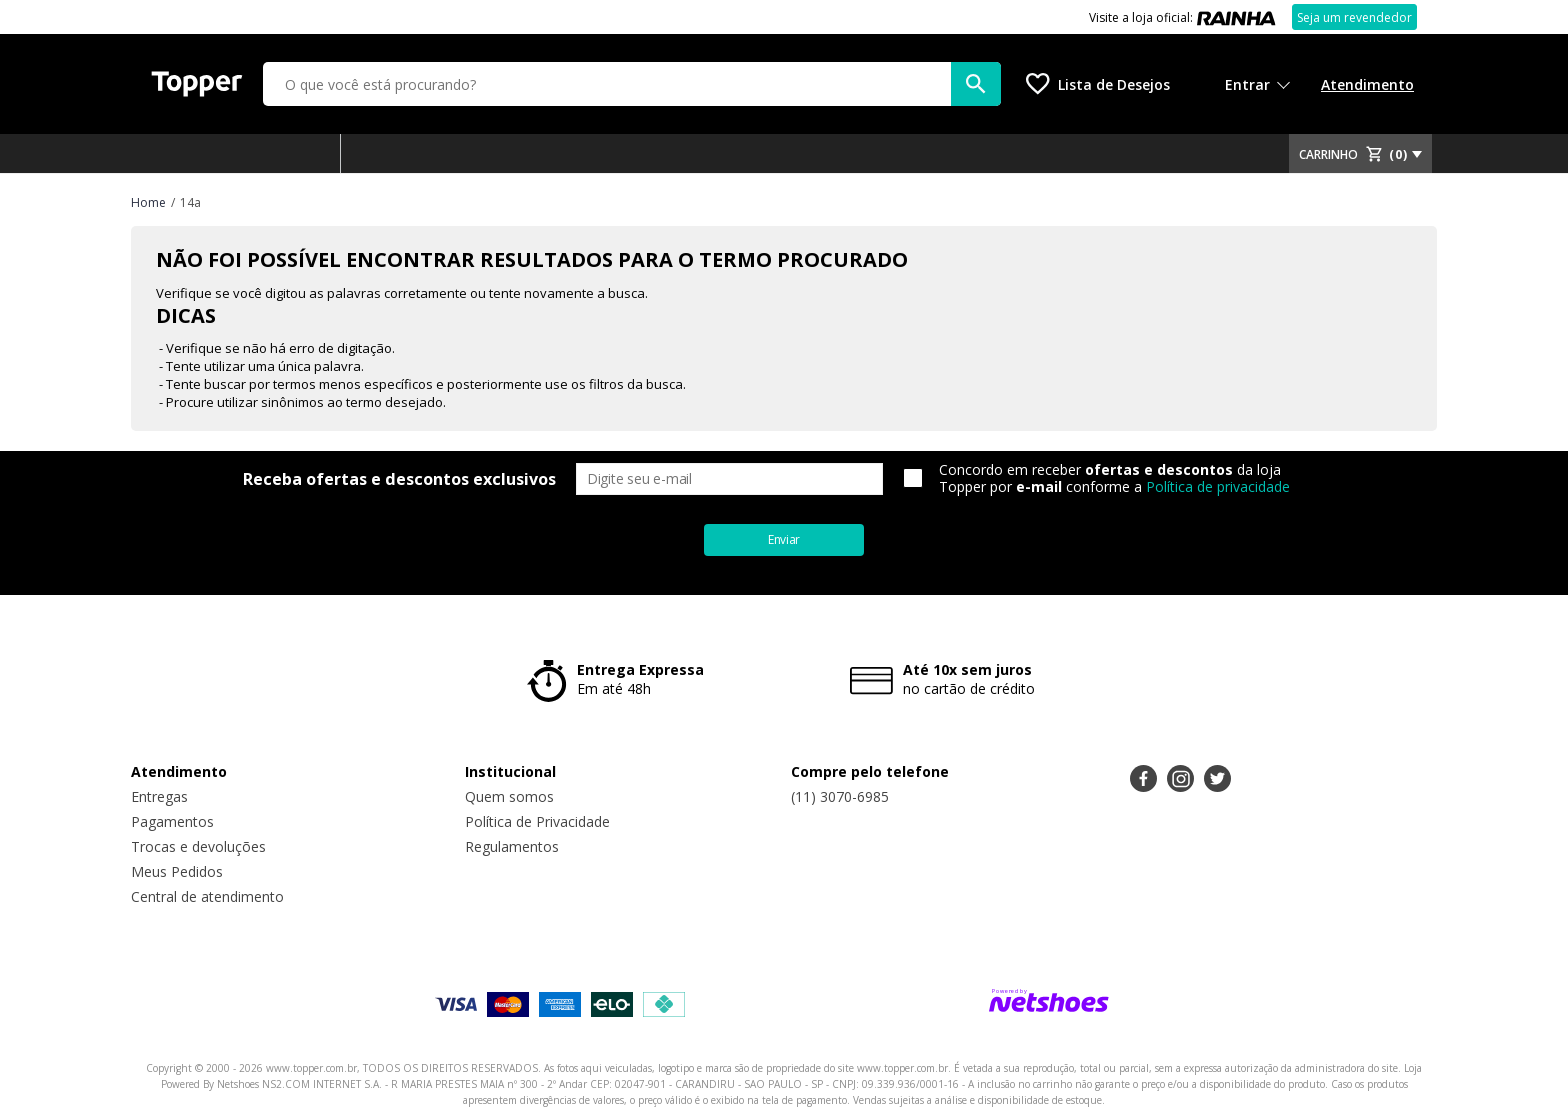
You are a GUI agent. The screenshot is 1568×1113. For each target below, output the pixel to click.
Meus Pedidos (177, 871)
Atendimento (1367, 84)
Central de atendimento (207, 896)
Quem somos (509, 796)
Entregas (159, 796)
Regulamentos (512, 846)
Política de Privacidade (537, 821)
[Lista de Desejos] (1098, 84)
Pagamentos (172, 821)
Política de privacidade (1218, 486)
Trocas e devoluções (198, 846)
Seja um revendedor (1354, 17)
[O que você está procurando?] (632, 84)
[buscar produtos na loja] (976, 84)
